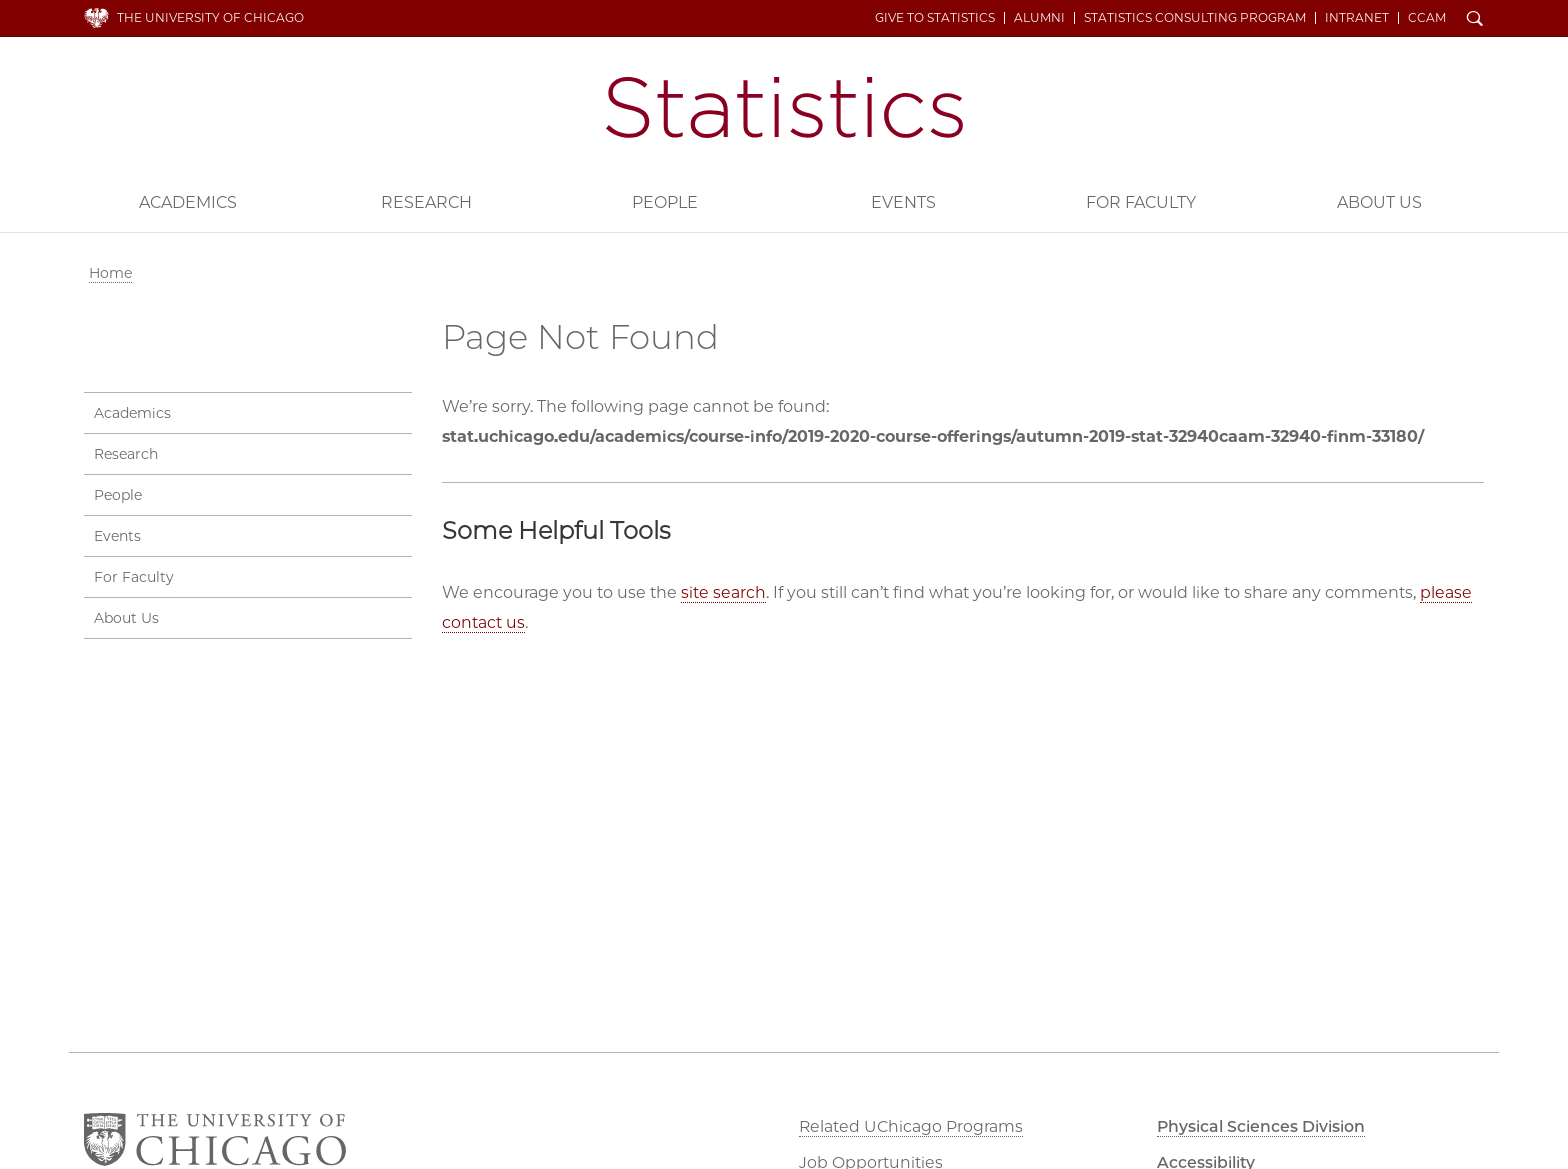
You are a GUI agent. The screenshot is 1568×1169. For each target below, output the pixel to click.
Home (110, 273)
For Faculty (1141, 202)
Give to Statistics (936, 18)
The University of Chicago (210, 17)
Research (426, 202)
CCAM (1428, 18)
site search (723, 592)
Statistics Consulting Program (1196, 18)
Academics (188, 202)
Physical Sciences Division (1264, 1126)
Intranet (1358, 18)
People (665, 202)
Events (903, 202)
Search (1476, 20)
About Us (1379, 202)
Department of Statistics (784, 107)
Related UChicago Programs (911, 1126)
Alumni (1040, 18)
